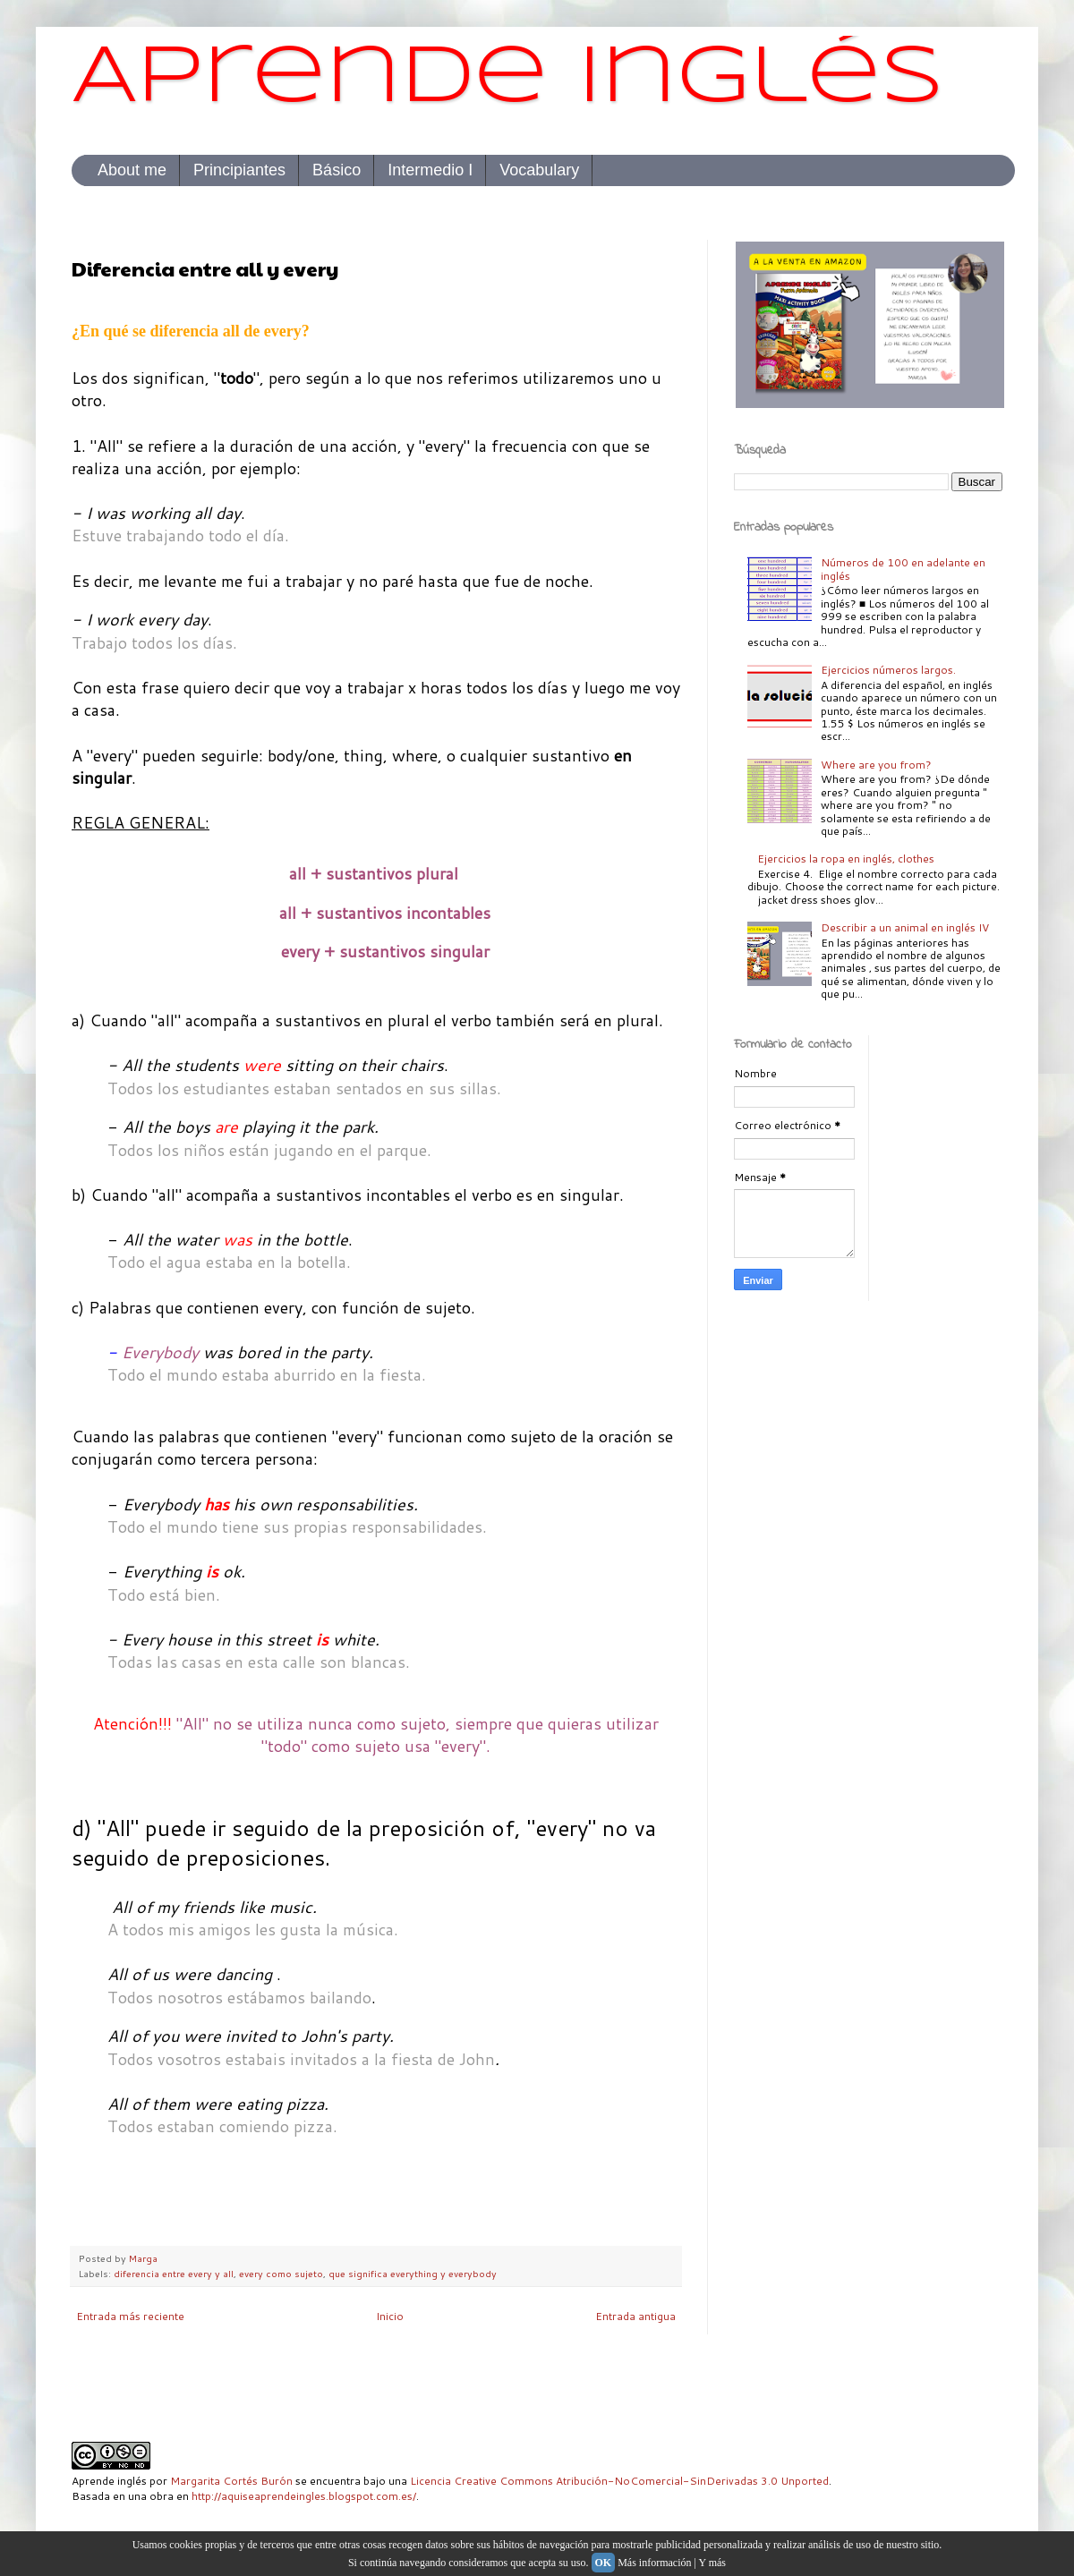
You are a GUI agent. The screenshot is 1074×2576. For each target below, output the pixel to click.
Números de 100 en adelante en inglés (903, 568)
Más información (654, 2562)
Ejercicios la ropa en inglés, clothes (845, 858)
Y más (712, 2562)
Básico (336, 170)
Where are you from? (876, 764)
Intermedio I (430, 170)
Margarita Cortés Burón (231, 2480)
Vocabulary (539, 170)
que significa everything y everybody (412, 2273)
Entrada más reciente (130, 2316)
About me (132, 170)
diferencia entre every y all (174, 2273)
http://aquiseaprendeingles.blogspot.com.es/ (304, 2496)
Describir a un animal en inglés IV (905, 927)
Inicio (390, 2316)
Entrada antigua (635, 2316)
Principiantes (239, 170)
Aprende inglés (508, 79)
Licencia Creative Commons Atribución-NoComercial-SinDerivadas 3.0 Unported (619, 2480)
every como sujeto (281, 2273)
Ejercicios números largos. (888, 669)
